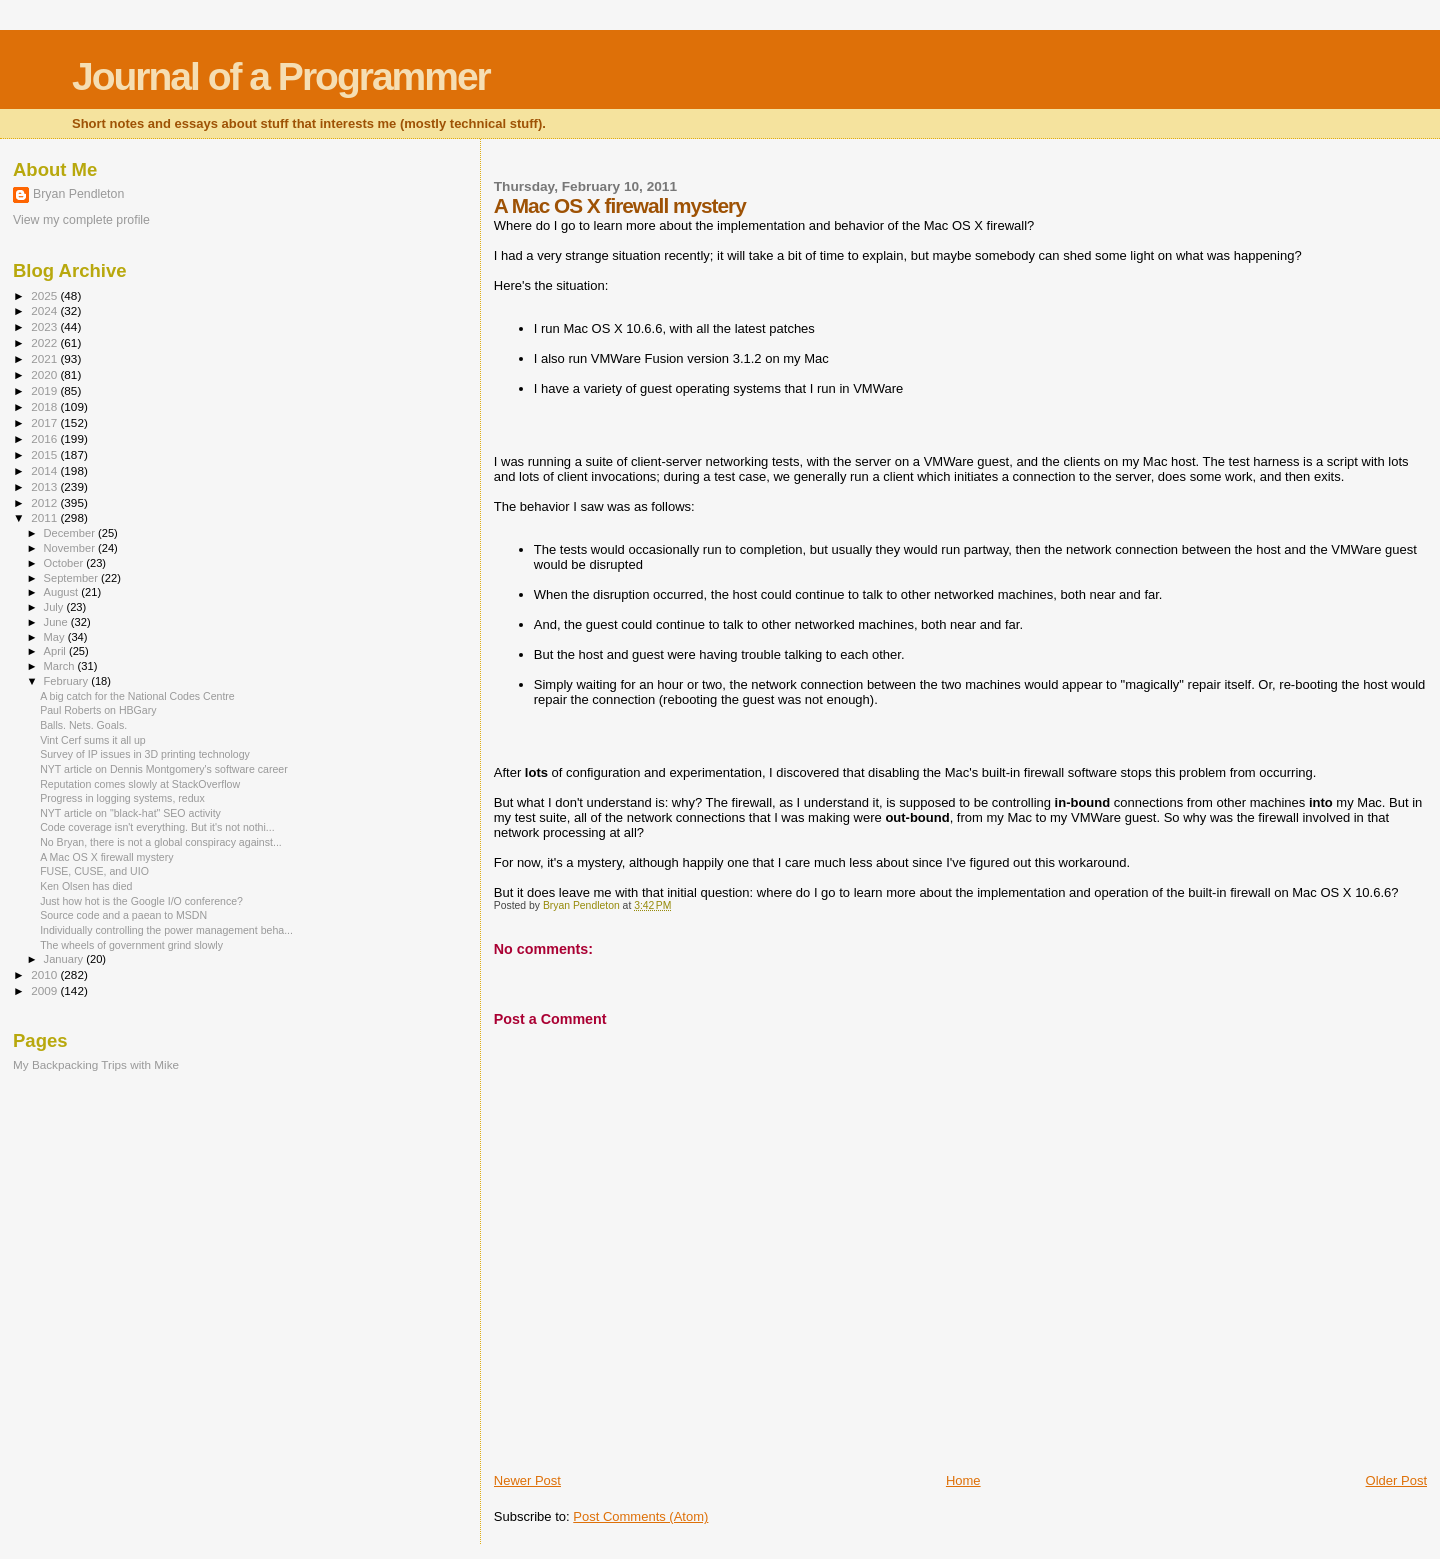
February (68, 681)
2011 (45, 517)
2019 (45, 390)
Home (963, 1480)
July (55, 607)
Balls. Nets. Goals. (83, 725)
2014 (45, 470)
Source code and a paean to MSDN (123, 915)
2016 (45, 438)
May (56, 637)
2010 (45, 974)
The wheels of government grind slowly (131, 945)
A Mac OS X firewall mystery (106, 857)
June (57, 622)
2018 (45, 406)
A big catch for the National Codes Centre (137, 696)
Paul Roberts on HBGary (98, 710)
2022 (45, 342)
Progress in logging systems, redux (122, 798)
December (71, 533)
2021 (45, 358)
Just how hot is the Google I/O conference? (141, 901)
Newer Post (527, 1480)
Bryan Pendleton (78, 194)
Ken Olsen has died (86, 886)
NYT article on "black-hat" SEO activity (130, 813)
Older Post (1396, 1480)
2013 (45, 486)
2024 (45, 310)
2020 (45, 374)
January (65, 959)
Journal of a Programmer (281, 76)
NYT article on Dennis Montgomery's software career (164, 769)
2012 (45, 502)
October (65, 563)
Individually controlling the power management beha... (166, 930)
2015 (45, 454)
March (61, 666)
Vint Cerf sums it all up (93, 740)
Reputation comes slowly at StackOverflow (140, 784)
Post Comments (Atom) (640, 1516)
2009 (45, 990)
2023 (45, 326)
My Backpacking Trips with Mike (96, 1064)
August (63, 592)
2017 (45, 422)
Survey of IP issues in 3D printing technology (145, 754)
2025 (45, 295)
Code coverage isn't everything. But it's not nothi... (157, 827)
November (71, 548)
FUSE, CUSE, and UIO (94, 871)
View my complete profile (81, 220)
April (56, 651)
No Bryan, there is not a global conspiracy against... (161, 842)
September (73, 578)
